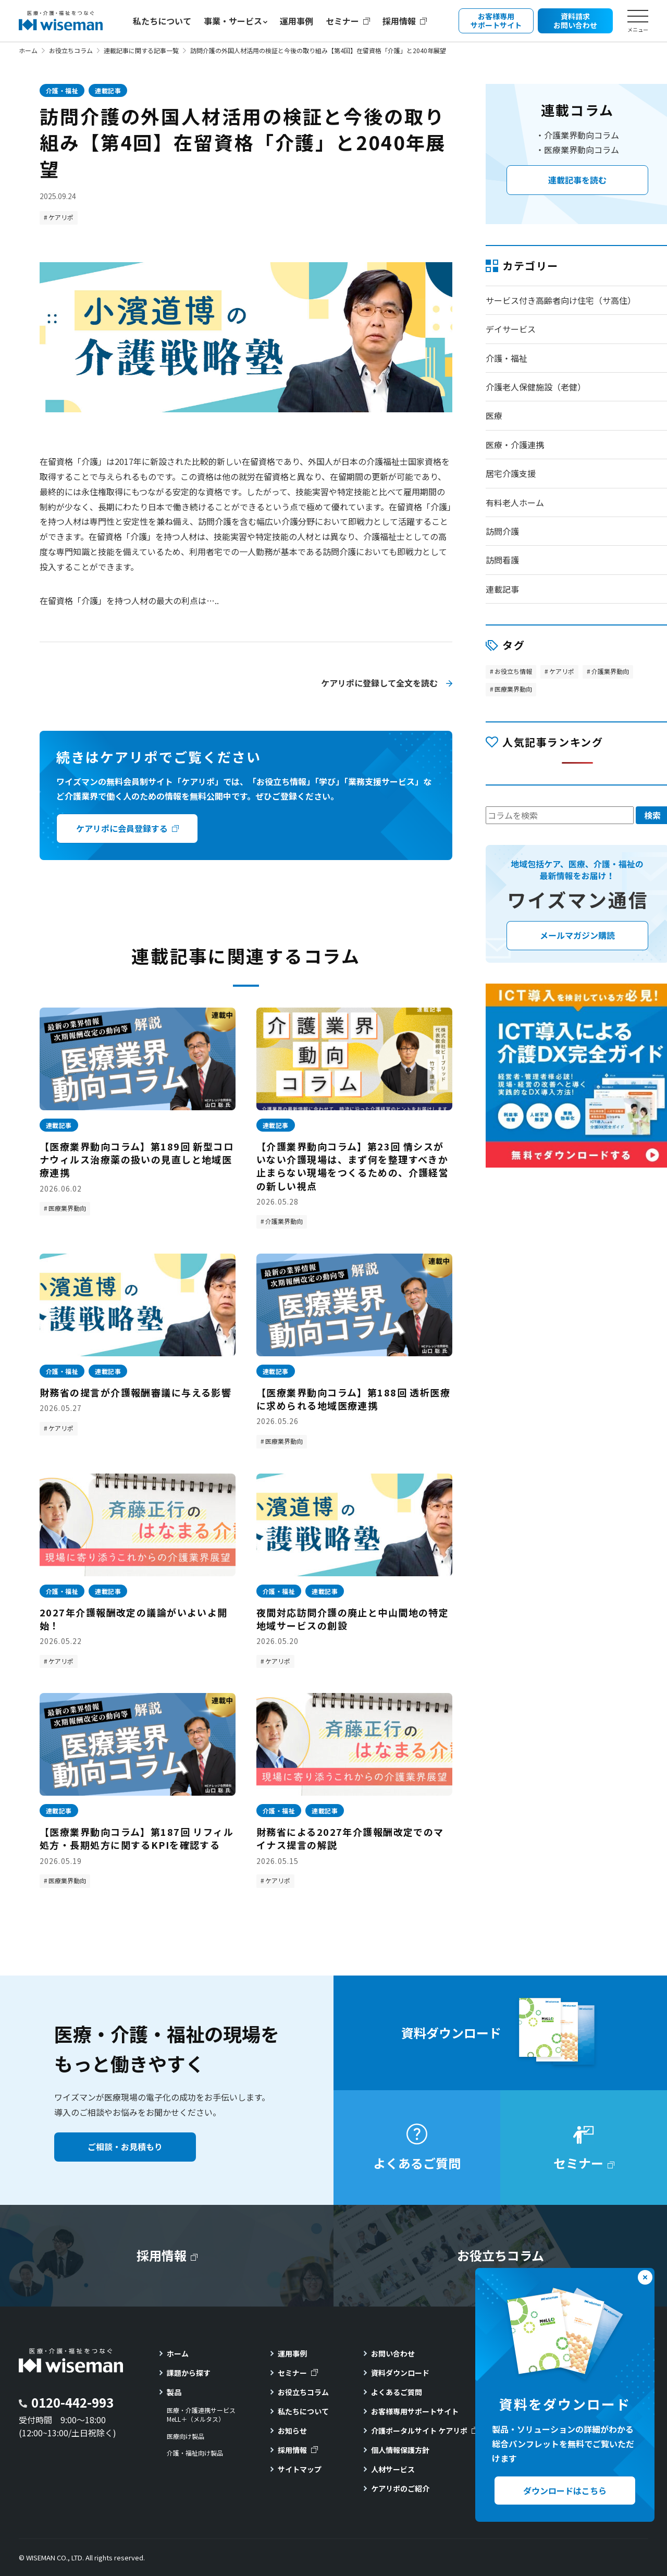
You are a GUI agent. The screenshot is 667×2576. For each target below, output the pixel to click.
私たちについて (162, 21)
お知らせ (292, 2430)
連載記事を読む (577, 180)
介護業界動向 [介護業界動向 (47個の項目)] (610, 671)
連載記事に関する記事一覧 (141, 50)
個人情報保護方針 (400, 2450)
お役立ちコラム (71, 50)
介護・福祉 (62, 90)
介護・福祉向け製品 (195, 2453)
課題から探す (189, 2373)
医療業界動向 (67, 1208)
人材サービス (393, 2469)
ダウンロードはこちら (565, 2490)
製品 (174, 2392)
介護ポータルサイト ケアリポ (419, 2430)
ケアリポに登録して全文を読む (379, 683)
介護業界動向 (284, 1221)
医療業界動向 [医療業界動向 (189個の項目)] (513, 688)
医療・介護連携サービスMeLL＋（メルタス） (201, 2414)
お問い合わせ (393, 2353)
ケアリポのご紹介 (400, 2488)
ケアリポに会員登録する (122, 828)
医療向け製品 (185, 2436)
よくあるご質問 (396, 2392)
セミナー (342, 21)
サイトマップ (300, 2469)
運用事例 (296, 21)
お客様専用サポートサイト (415, 2411)
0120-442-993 (72, 2402)
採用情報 (399, 21)
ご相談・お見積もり (125, 2146)
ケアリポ (60, 217)
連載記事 (108, 90)
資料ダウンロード (400, 2373)
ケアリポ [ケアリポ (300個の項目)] (561, 671)
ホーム (28, 50)
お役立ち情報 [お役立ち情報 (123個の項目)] (513, 671)
